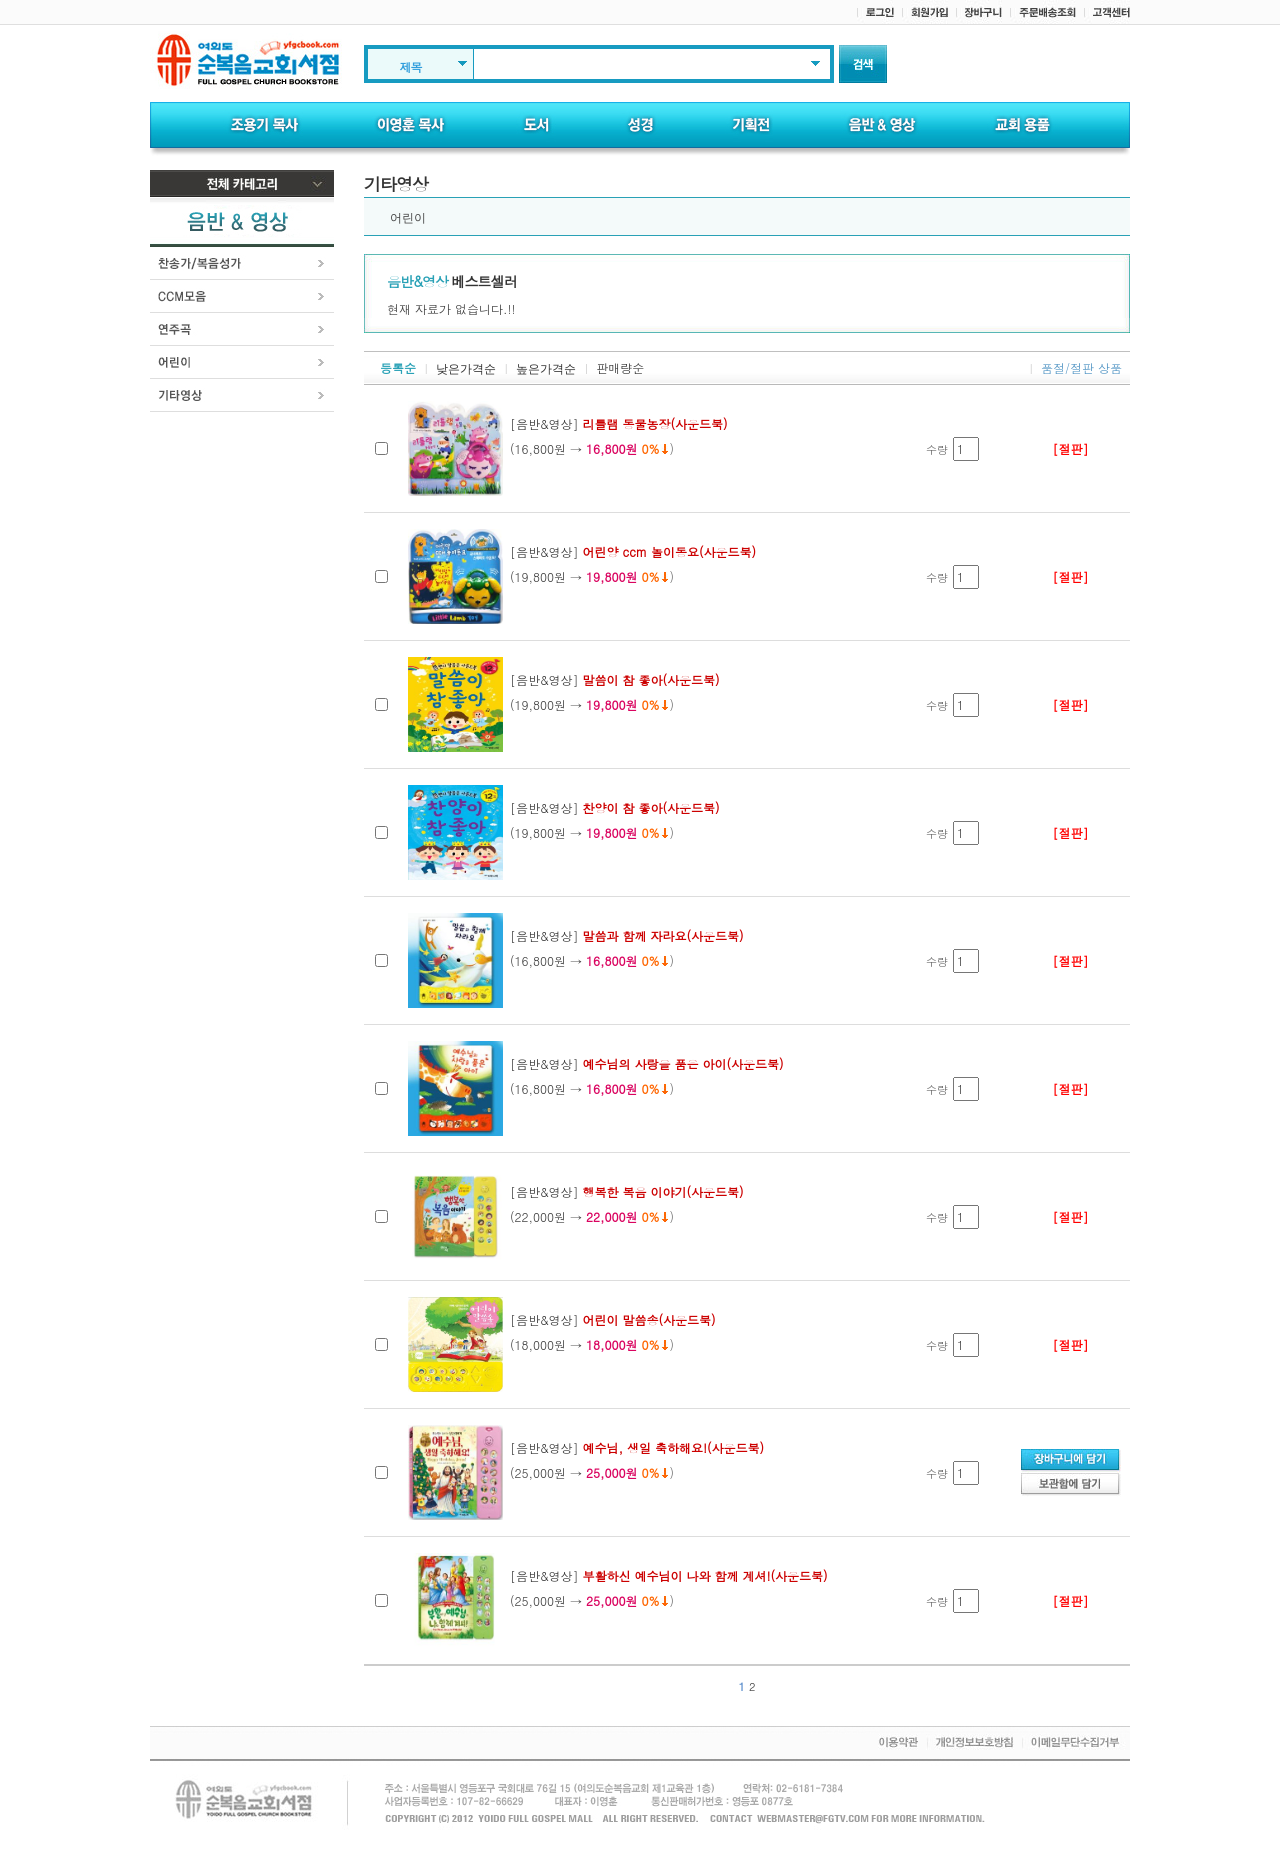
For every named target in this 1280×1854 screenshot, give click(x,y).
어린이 (408, 218)
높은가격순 (546, 369)
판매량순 (620, 367)
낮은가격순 (466, 369)
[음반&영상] (619, 423)
